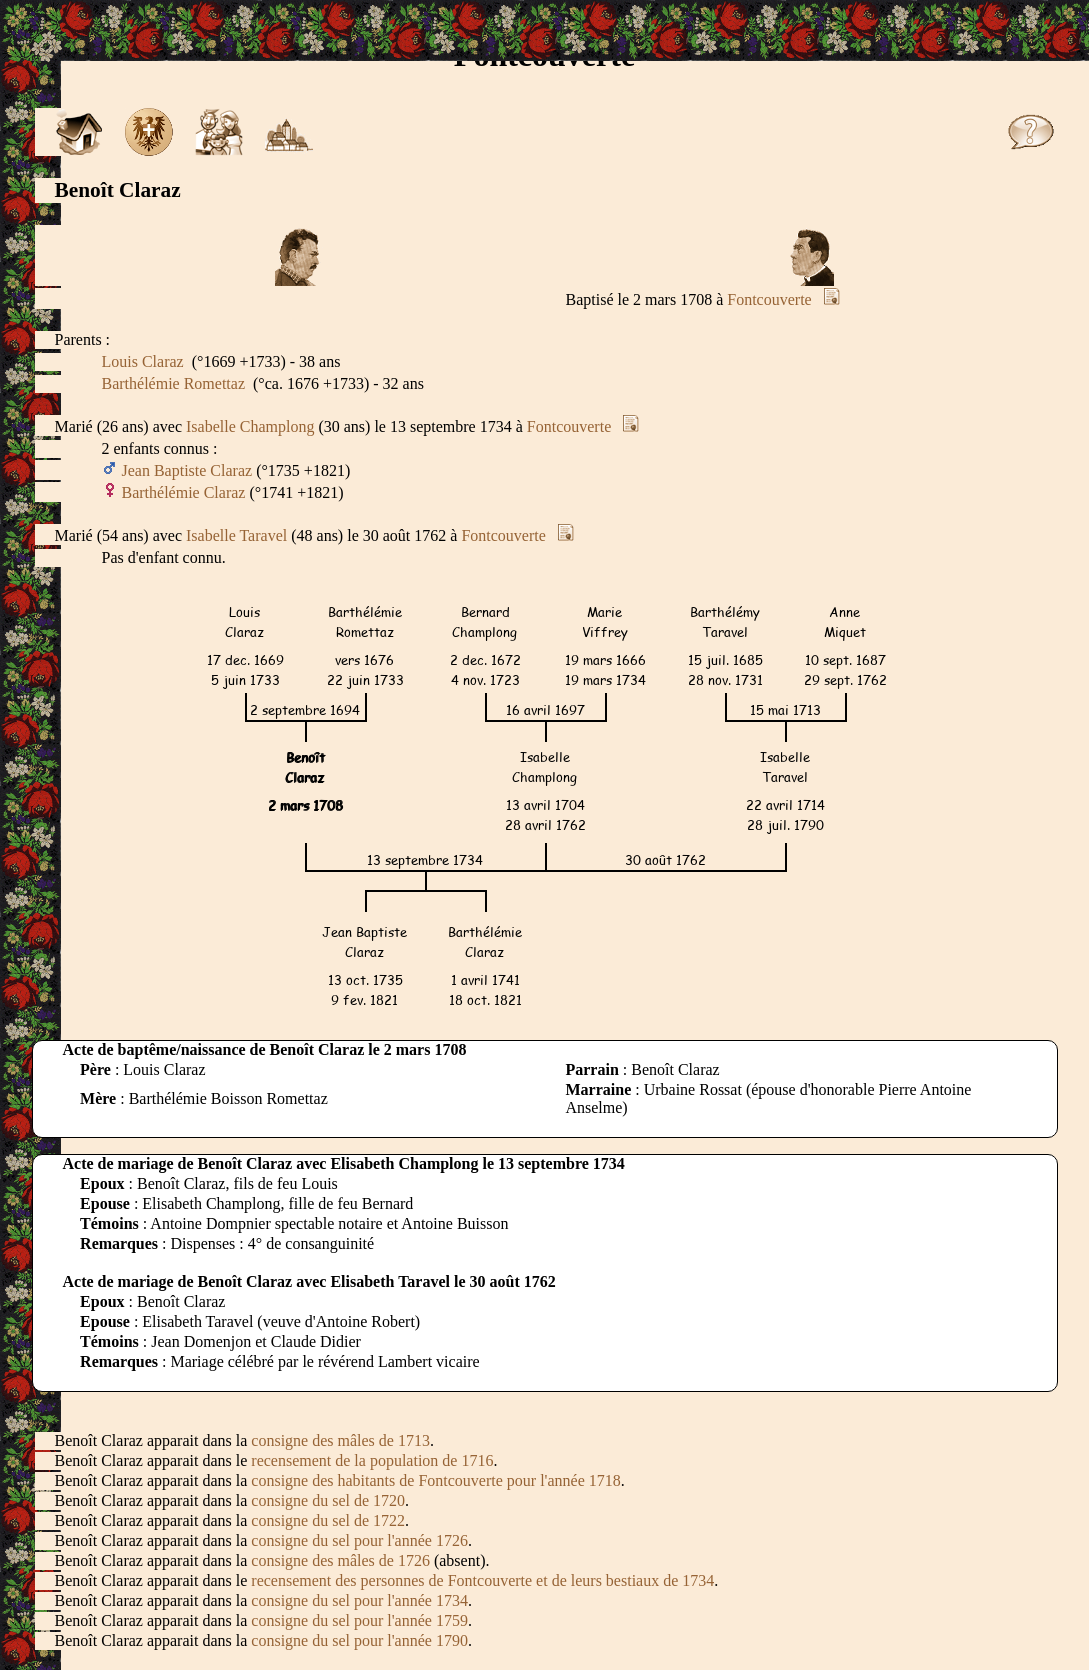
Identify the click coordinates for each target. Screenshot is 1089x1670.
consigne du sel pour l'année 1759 (359, 1620)
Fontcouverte (769, 299)
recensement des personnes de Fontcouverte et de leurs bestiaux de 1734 (482, 1580)
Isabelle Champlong (250, 426)
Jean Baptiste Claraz (187, 470)
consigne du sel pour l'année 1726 (359, 1540)
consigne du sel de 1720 (328, 1500)
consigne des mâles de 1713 (340, 1440)
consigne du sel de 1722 (328, 1520)
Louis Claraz (143, 361)
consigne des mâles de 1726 (340, 1560)
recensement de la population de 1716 (372, 1460)
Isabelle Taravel (236, 535)
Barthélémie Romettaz (174, 383)
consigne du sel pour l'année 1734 (359, 1600)
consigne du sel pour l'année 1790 (359, 1640)
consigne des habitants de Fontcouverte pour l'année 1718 (435, 1480)
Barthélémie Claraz (184, 492)
